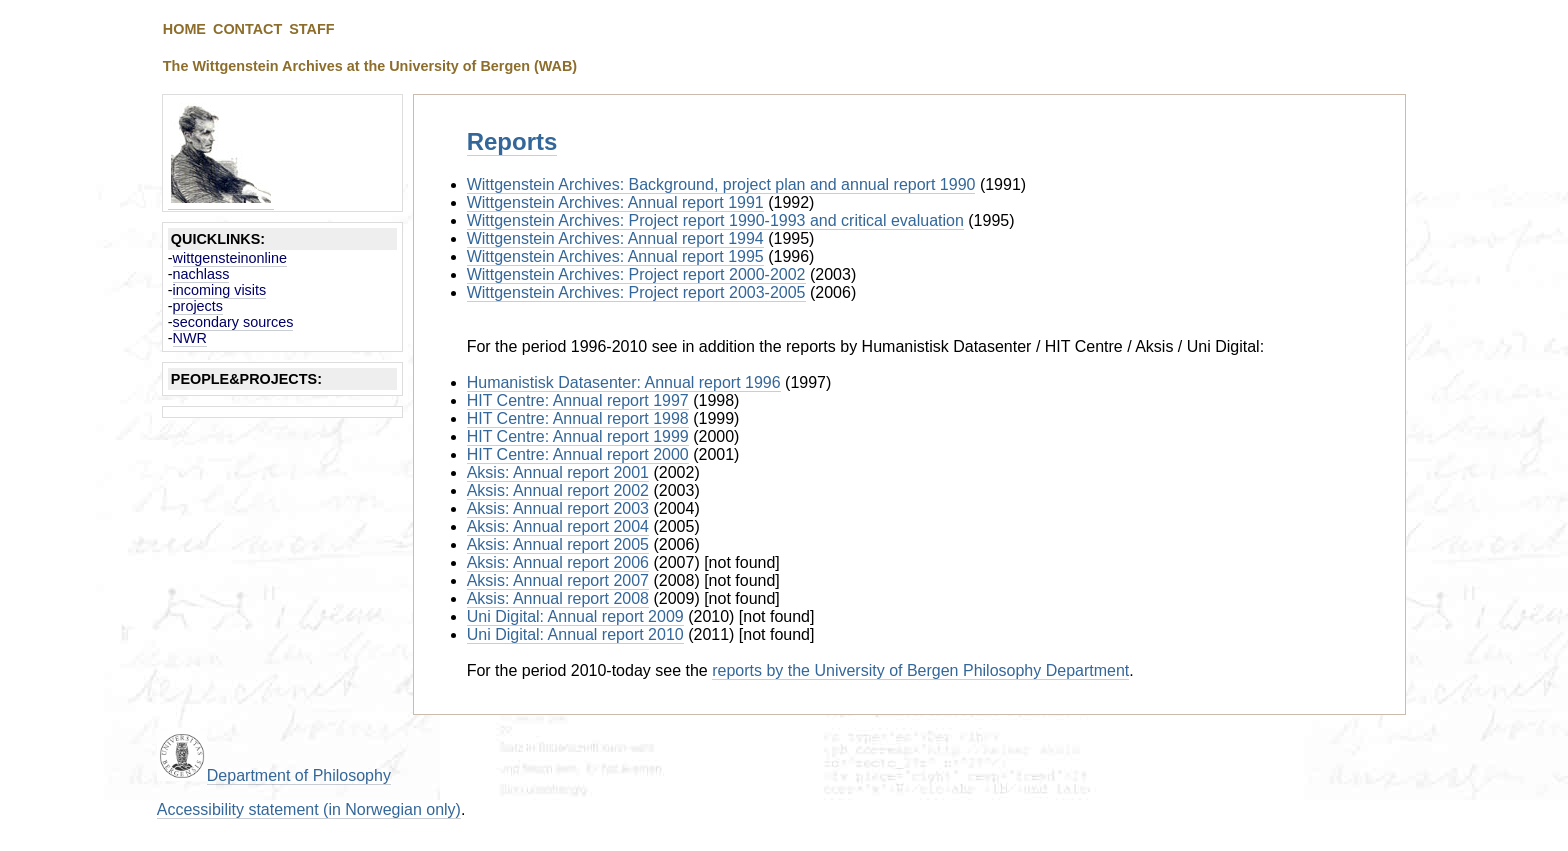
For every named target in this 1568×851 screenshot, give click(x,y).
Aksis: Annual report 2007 (558, 580)
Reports (512, 141)
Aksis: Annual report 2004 (558, 526)
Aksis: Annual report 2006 (558, 562)
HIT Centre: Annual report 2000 (578, 454)
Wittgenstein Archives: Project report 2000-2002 (636, 274)
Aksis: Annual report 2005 (558, 544)
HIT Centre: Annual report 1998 (578, 418)
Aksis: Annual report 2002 (558, 490)
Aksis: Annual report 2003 (558, 508)
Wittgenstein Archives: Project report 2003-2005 (636, 292)
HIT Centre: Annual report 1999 (578, 436)
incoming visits (220, 290)
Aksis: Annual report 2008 (558, 598)
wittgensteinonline (230, 258)
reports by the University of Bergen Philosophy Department (920, 670)
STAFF (311, 29)
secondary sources (233, 322)
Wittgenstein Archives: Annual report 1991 (615, 202)
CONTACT (247, 29)
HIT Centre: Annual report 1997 (578, 400)
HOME (184, 29)
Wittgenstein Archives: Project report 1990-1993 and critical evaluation (715, 220)
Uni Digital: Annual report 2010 (575, 634)
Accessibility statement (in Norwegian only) (309, 809)
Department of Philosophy (299, 775)
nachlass (201, 274)
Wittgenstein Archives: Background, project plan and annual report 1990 (721, 184)
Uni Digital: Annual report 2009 (575, 616)
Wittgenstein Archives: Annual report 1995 (615, 256)
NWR (190, 338)
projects (198, 306)
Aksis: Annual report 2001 (558, 472)
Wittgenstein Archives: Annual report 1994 (615, 238)
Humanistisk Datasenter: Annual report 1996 (624, 382)
